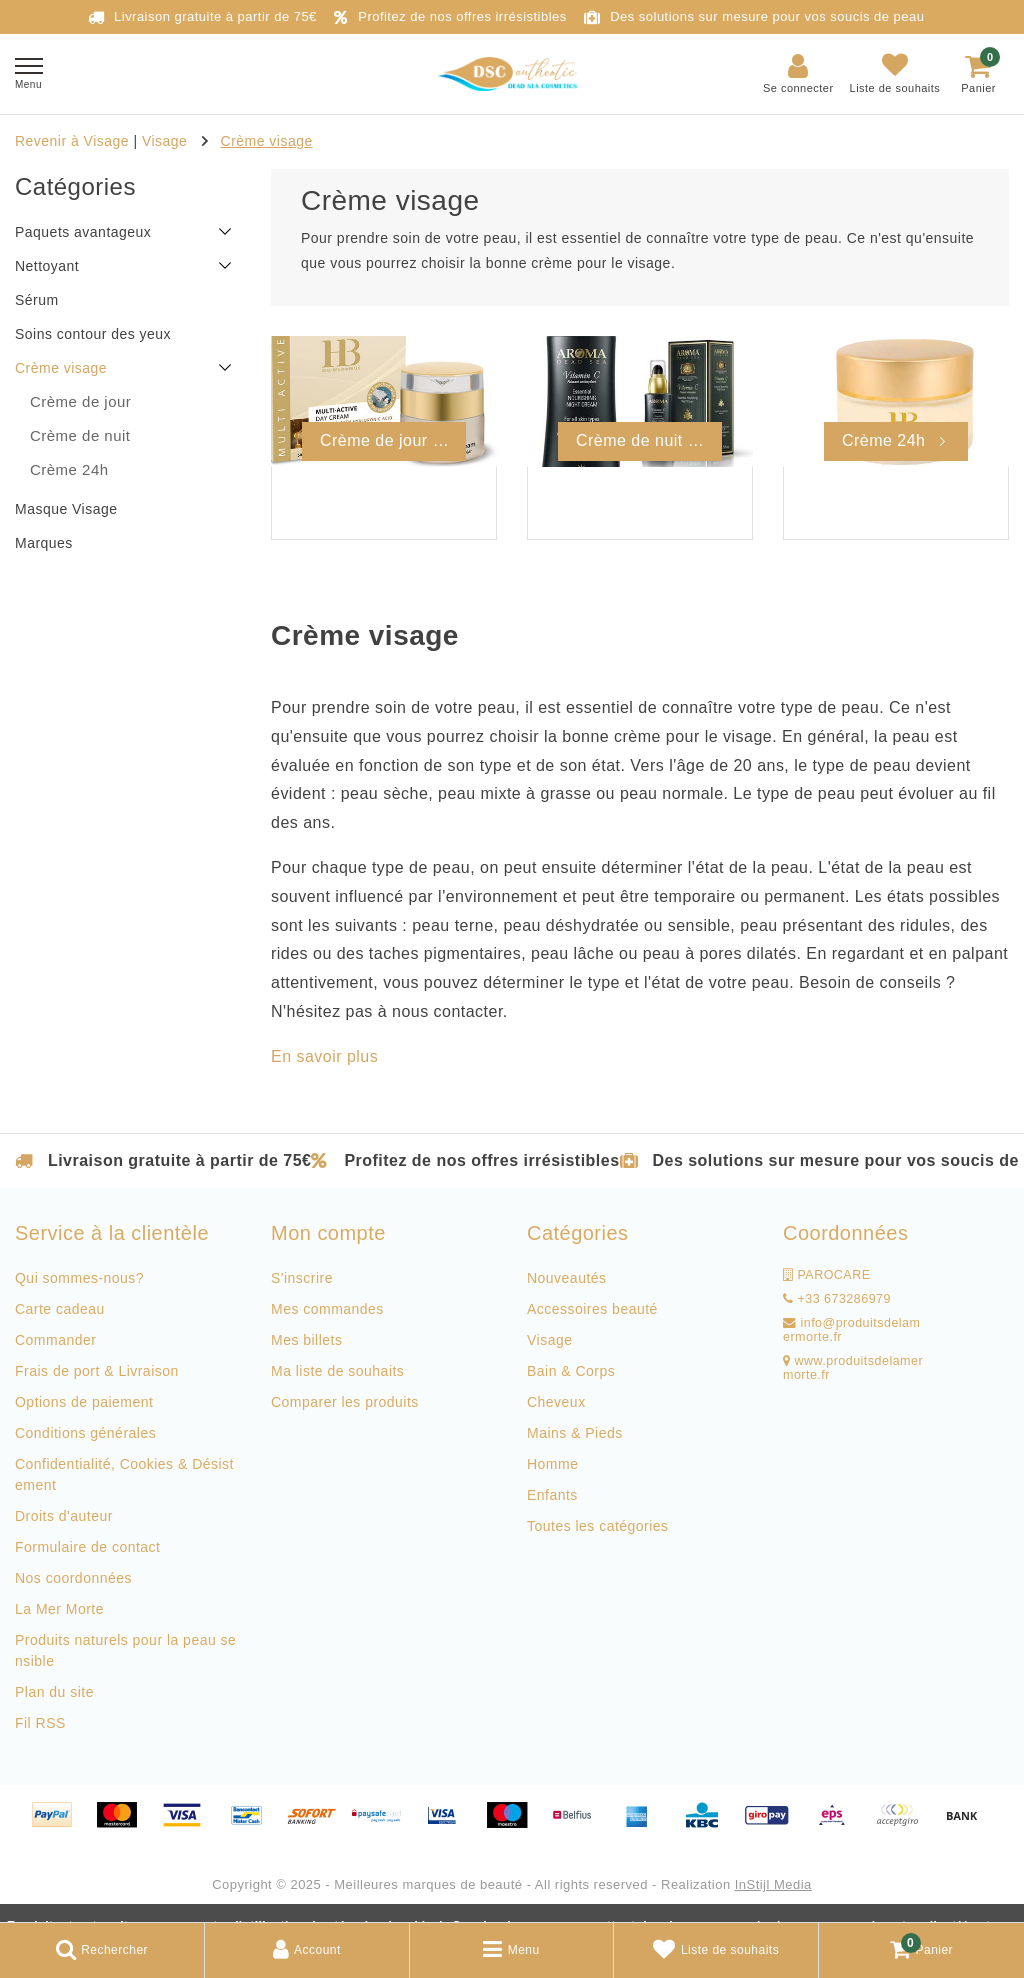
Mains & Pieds (575, 1433)
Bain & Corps (571, 1371)
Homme (552, 1464)
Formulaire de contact (87, 1547)
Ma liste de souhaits (337, 1371)
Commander (55, 1340)
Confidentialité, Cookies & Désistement (124, 1474)
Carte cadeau (60, 1309)
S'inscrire (302, 1278)
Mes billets (306, 1340)
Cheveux (556, 1402)
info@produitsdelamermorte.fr (851, 1330)
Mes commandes (327, 1309)
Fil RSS (40, 1723)
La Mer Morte (59, 1609)
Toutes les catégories (598, 1526)
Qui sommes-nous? (79, 1278)
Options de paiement (84, 1402)
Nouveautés (567, 1278)
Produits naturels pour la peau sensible (125, 1650)
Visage (164, 141)
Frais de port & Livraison (97, 1371)
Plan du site (54, 1692)
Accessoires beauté (592, 1309)
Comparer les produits (345, 1402)
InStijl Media (773, 1884)
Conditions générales (85, 1433)
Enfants (552, 1495)
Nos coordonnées (73, 1578)
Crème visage (267, 141)
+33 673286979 (837, 1299)
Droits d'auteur (64, 1516)
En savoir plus (324, 1056)
